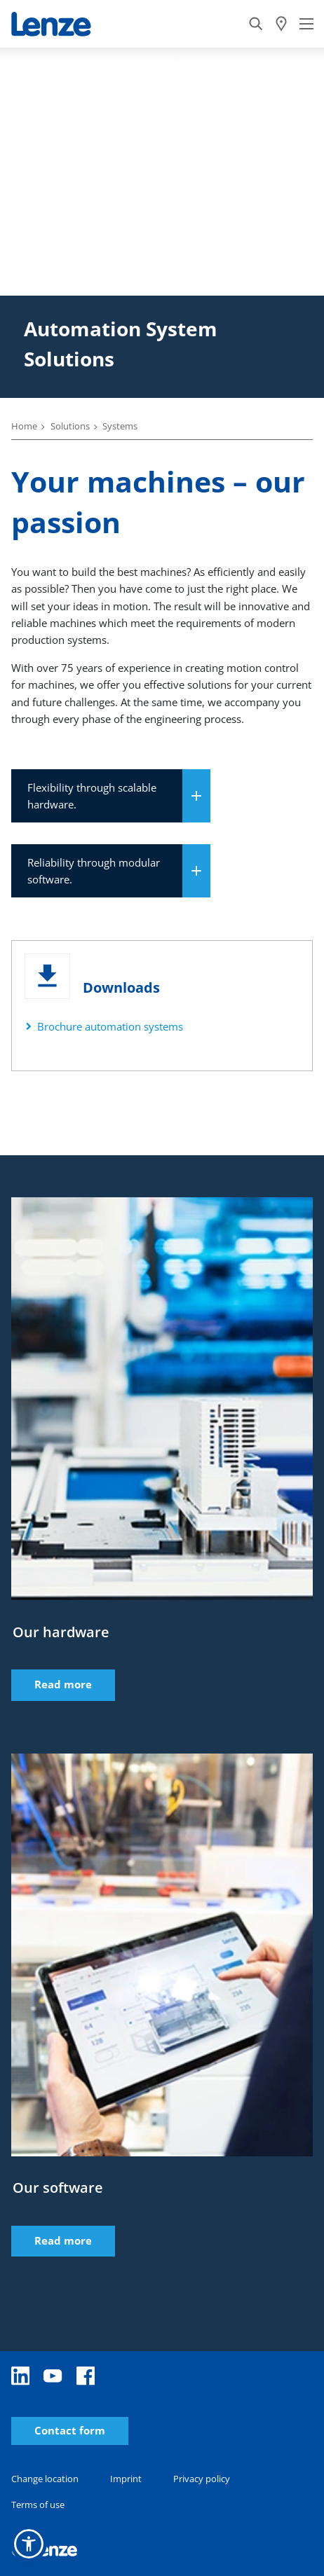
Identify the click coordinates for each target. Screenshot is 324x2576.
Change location (45, 2478)
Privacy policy (201, 2478)
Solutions (70, 426)
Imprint (126, 2478)
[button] (28, 2543)
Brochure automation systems (110, 1026)
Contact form (69, 2430)
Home (24, 426)
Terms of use (38, 2504)
